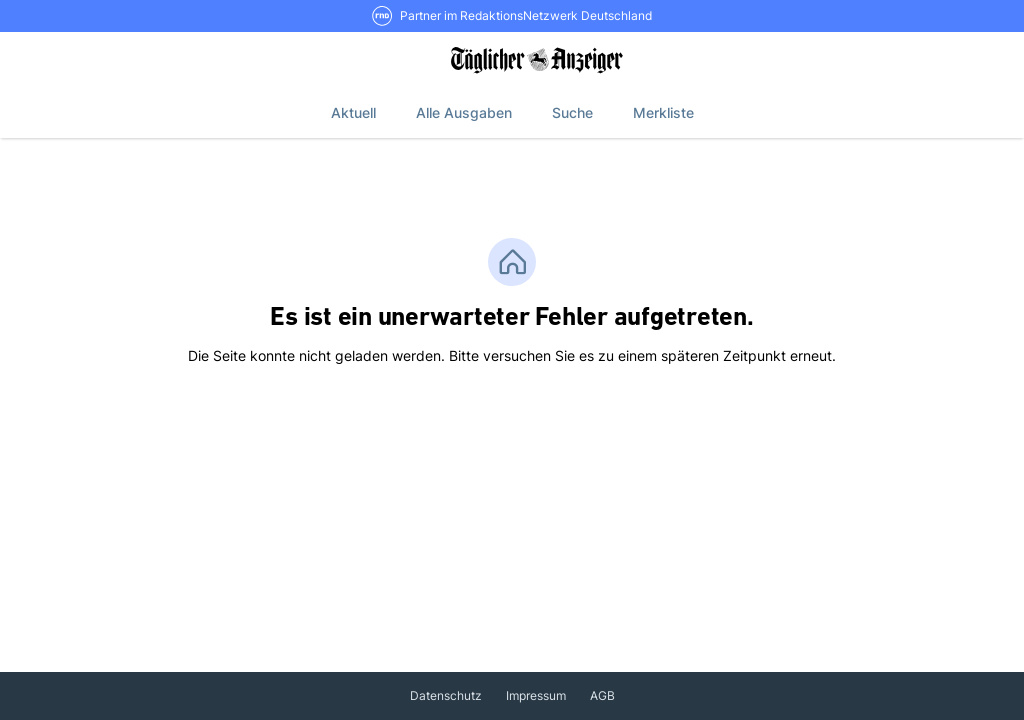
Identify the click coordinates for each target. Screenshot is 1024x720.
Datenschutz (446, 695)
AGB (602, 695)
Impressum (536, 695)
